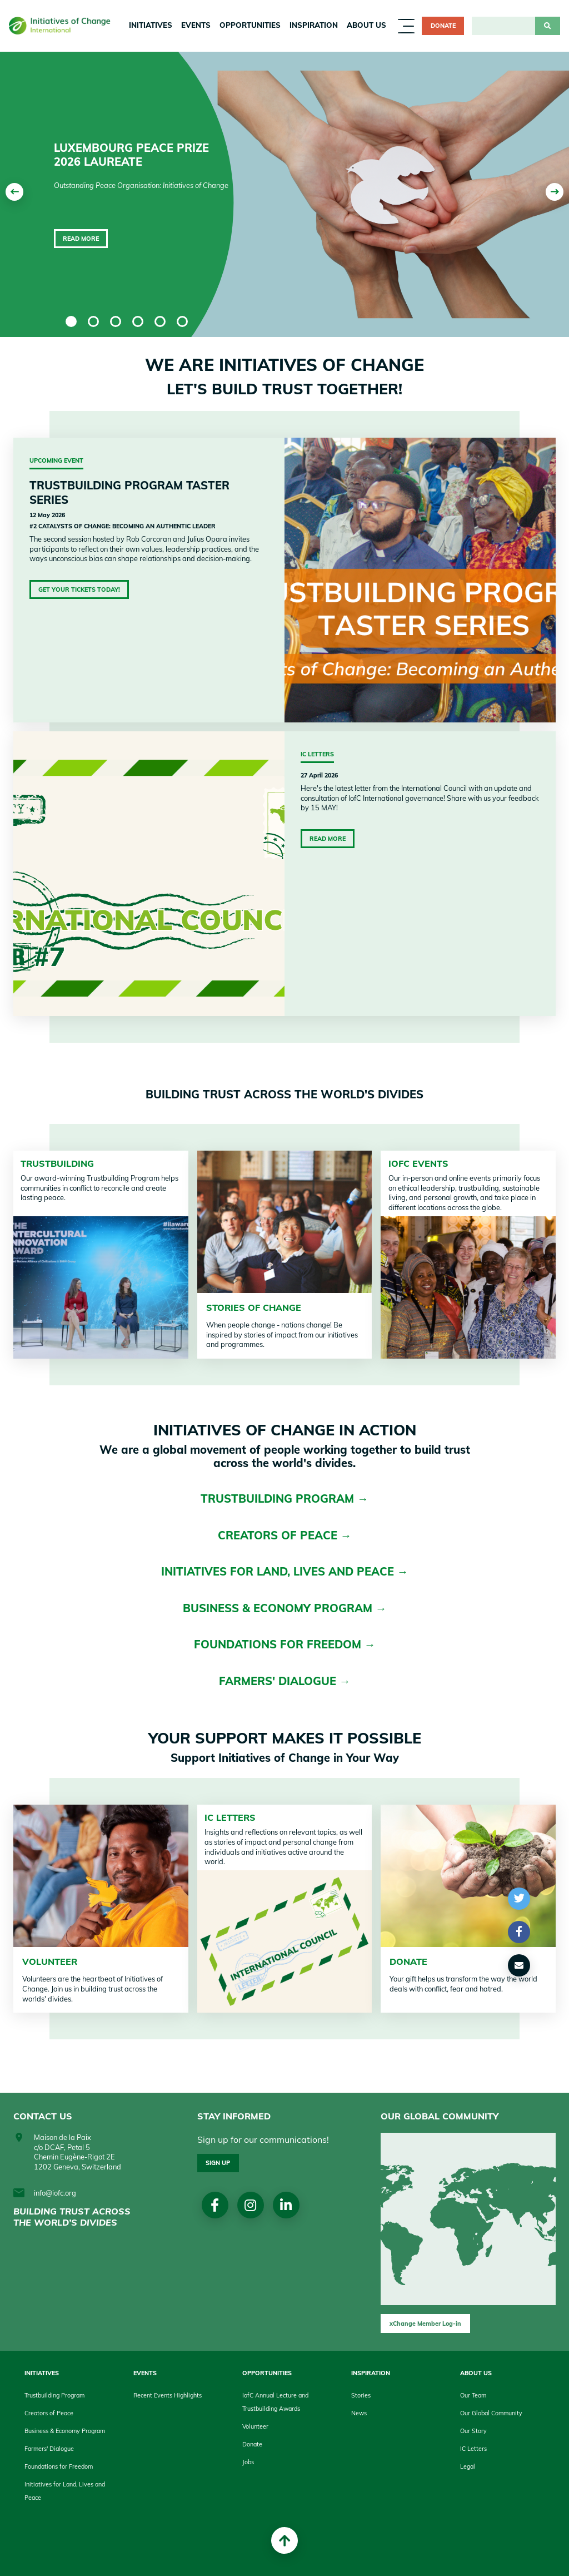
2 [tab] (93, 321)
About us (366, 25)
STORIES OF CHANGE (253, 1307)
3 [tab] (115, 321)
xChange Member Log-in (425, 2323)
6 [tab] (182, 321)
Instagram (250, 2205)
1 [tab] (71, 321)
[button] (519, 1898)
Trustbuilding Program (54, 2395)
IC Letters (230, 1817)
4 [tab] (137, 321)
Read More (328, 839)
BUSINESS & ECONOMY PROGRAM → (285, 1608)
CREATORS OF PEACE (279, 1535)
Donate (443, 25)
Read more (81, 238)
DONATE (408, 1961)
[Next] (554, 192)
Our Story (473, 2431)
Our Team (473, 2395)
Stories (361, 2395)
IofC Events (418, 1163)
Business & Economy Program (64, 2431)
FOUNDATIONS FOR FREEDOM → (285, 1644)
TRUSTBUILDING (57, 1163)
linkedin (286, 2205)
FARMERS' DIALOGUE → (285, 1681)
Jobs (248, 2462)
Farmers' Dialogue (49, 2449)
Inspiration (314, 25)
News (359, 2413)
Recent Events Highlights (167, 2395)
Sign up (218, 2163)
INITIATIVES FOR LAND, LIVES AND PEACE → (284, 1571)
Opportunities (250, 25)
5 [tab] (160, 321)
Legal (467, 2466)
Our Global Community (491, 2413)
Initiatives (150, 25)
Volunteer (255, 2426)
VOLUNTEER (49, 1961)
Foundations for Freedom (58, 2466)
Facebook (215, 2205)
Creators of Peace (48, 2413)
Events (196, 25)
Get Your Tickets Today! (79, 589)
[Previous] (14, 192)
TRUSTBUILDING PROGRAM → (284, 1498)
